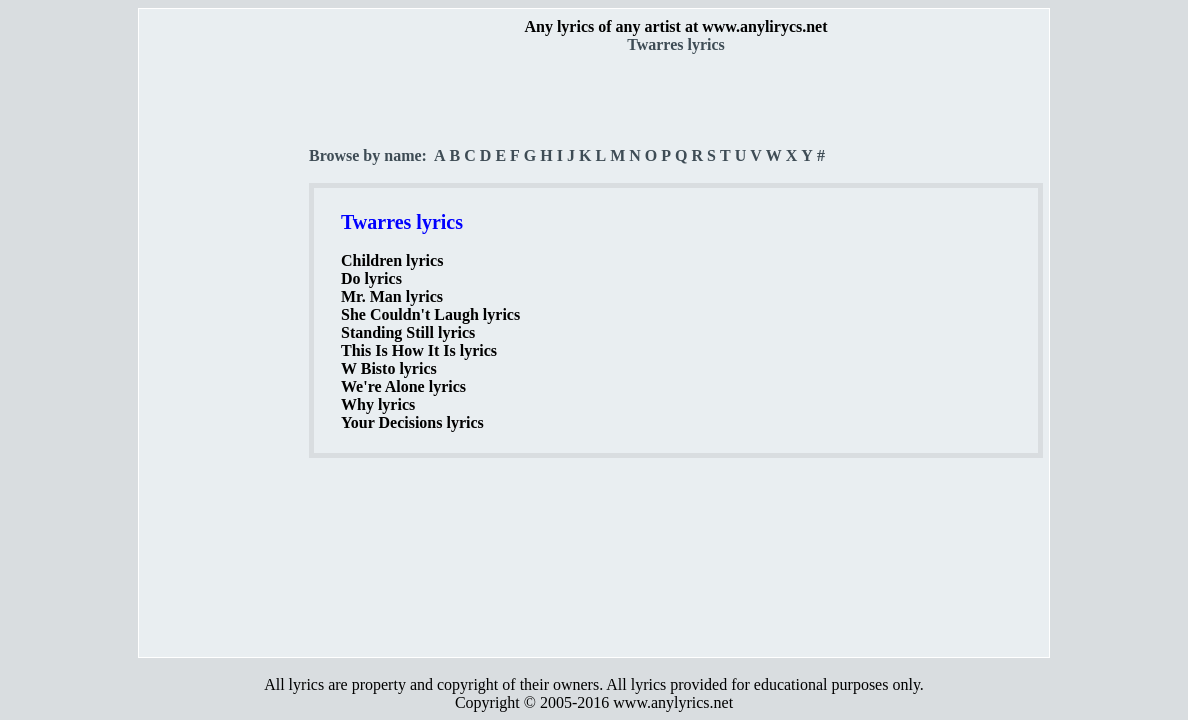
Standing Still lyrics (408, 332)
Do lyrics (371, 278)
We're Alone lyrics (403, 386)
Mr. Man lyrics (392, 296)
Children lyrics (392, 260)
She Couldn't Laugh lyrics (430, 314)
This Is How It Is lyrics (419, 350)
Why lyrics (378, 404)
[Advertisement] (225, 351)
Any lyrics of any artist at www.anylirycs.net (675, 26)
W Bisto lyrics (389, 368)
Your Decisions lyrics (412, 422)
